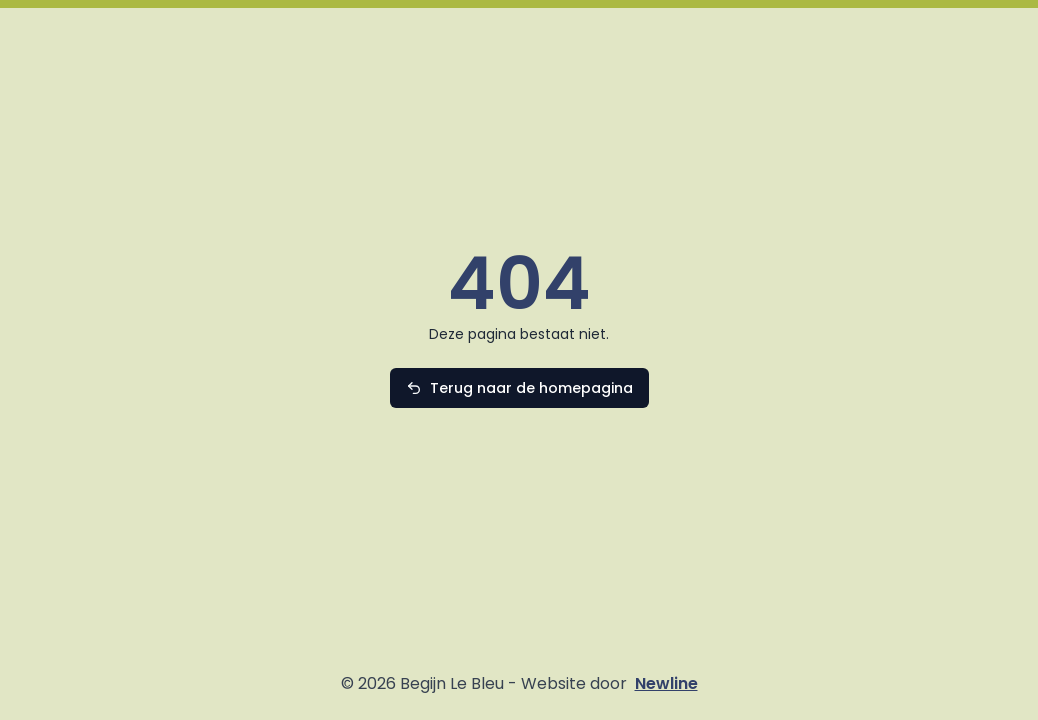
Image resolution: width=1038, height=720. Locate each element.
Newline (666, 683)
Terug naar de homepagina (531, 388)
